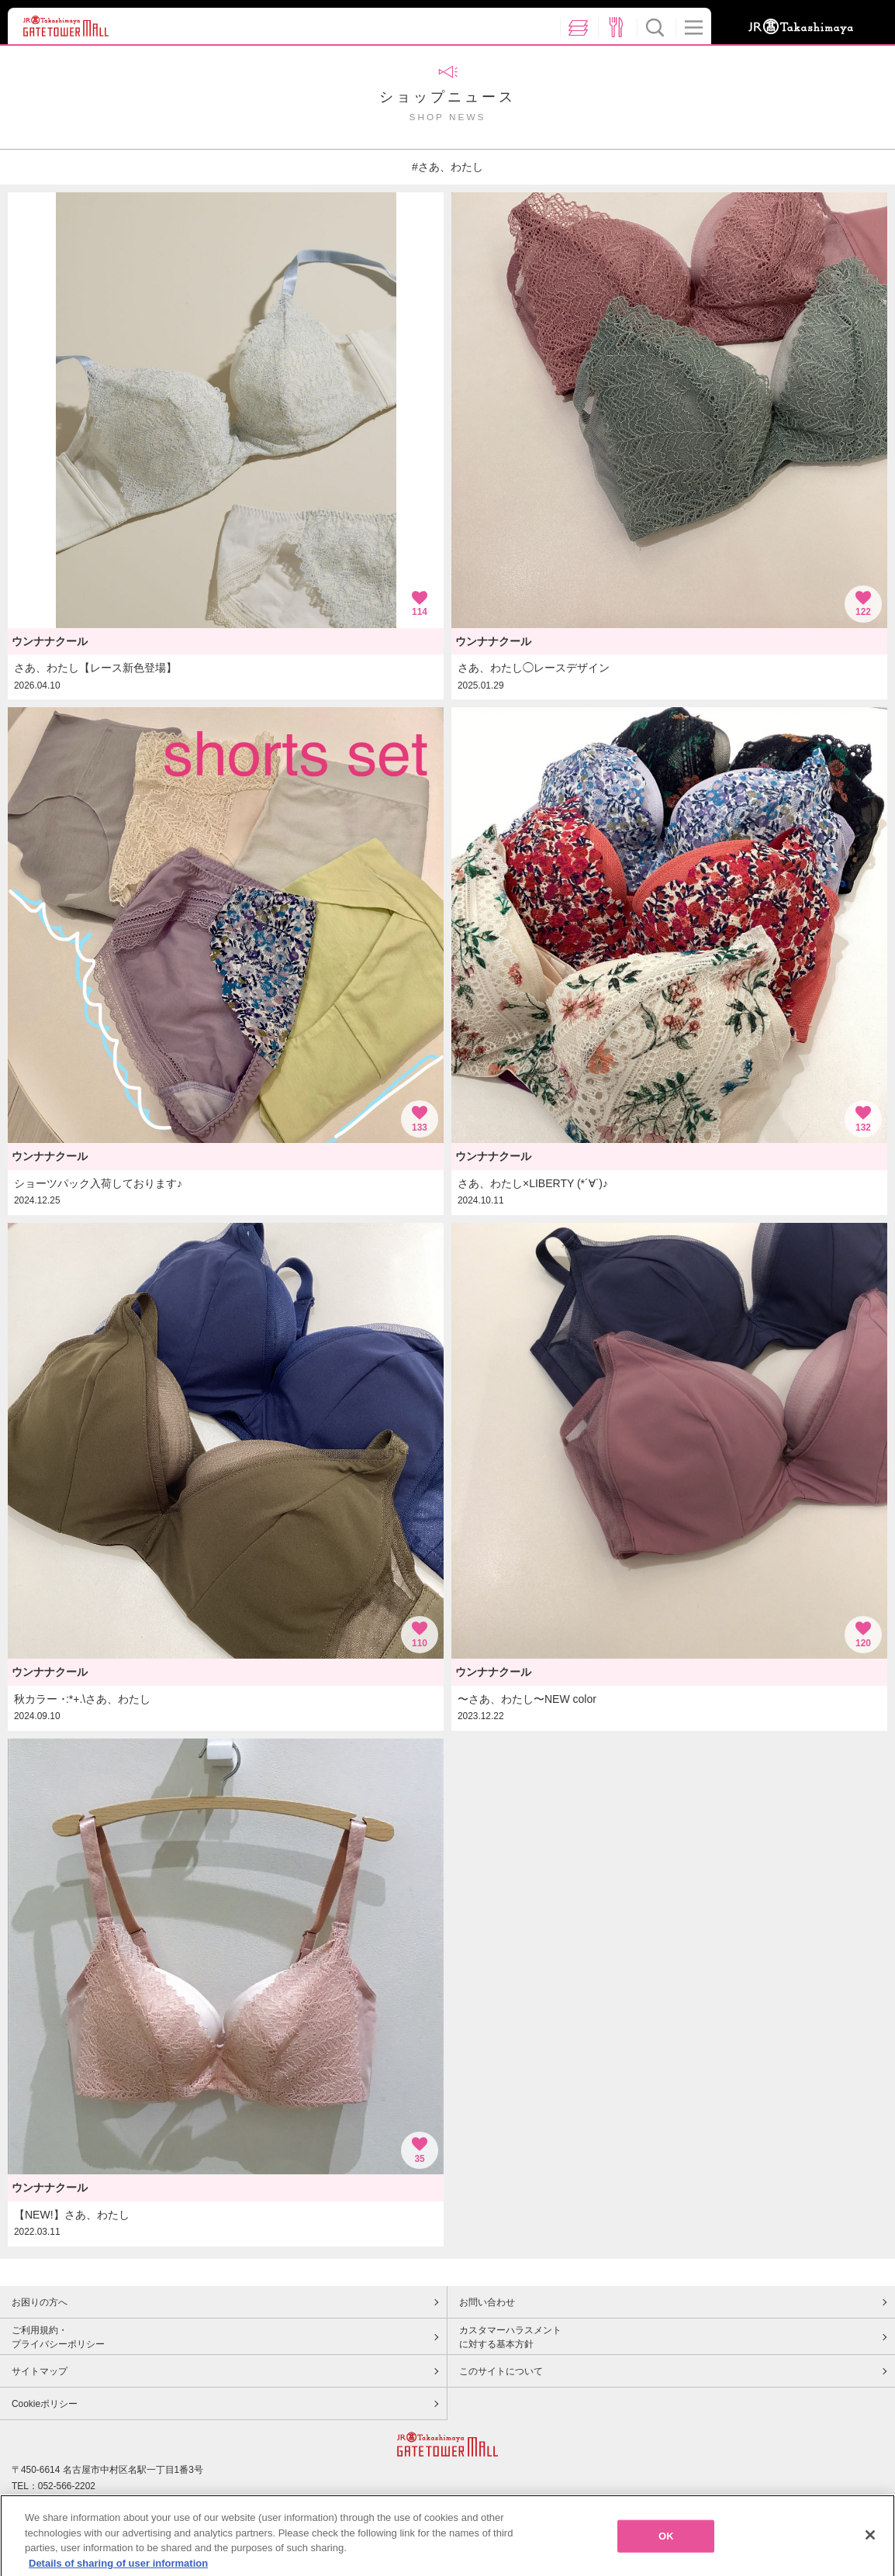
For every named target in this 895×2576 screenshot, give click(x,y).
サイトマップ (39, 2371)
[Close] (870, 2542)
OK (666, 2542)
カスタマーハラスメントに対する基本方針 (510, 2337)
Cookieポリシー (45, 2403)
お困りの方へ (39, 2302)
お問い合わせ (487, 2302)
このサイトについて (501, 2371)
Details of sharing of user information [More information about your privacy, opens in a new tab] (118, 2569)
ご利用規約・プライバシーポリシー (58, 2337)
